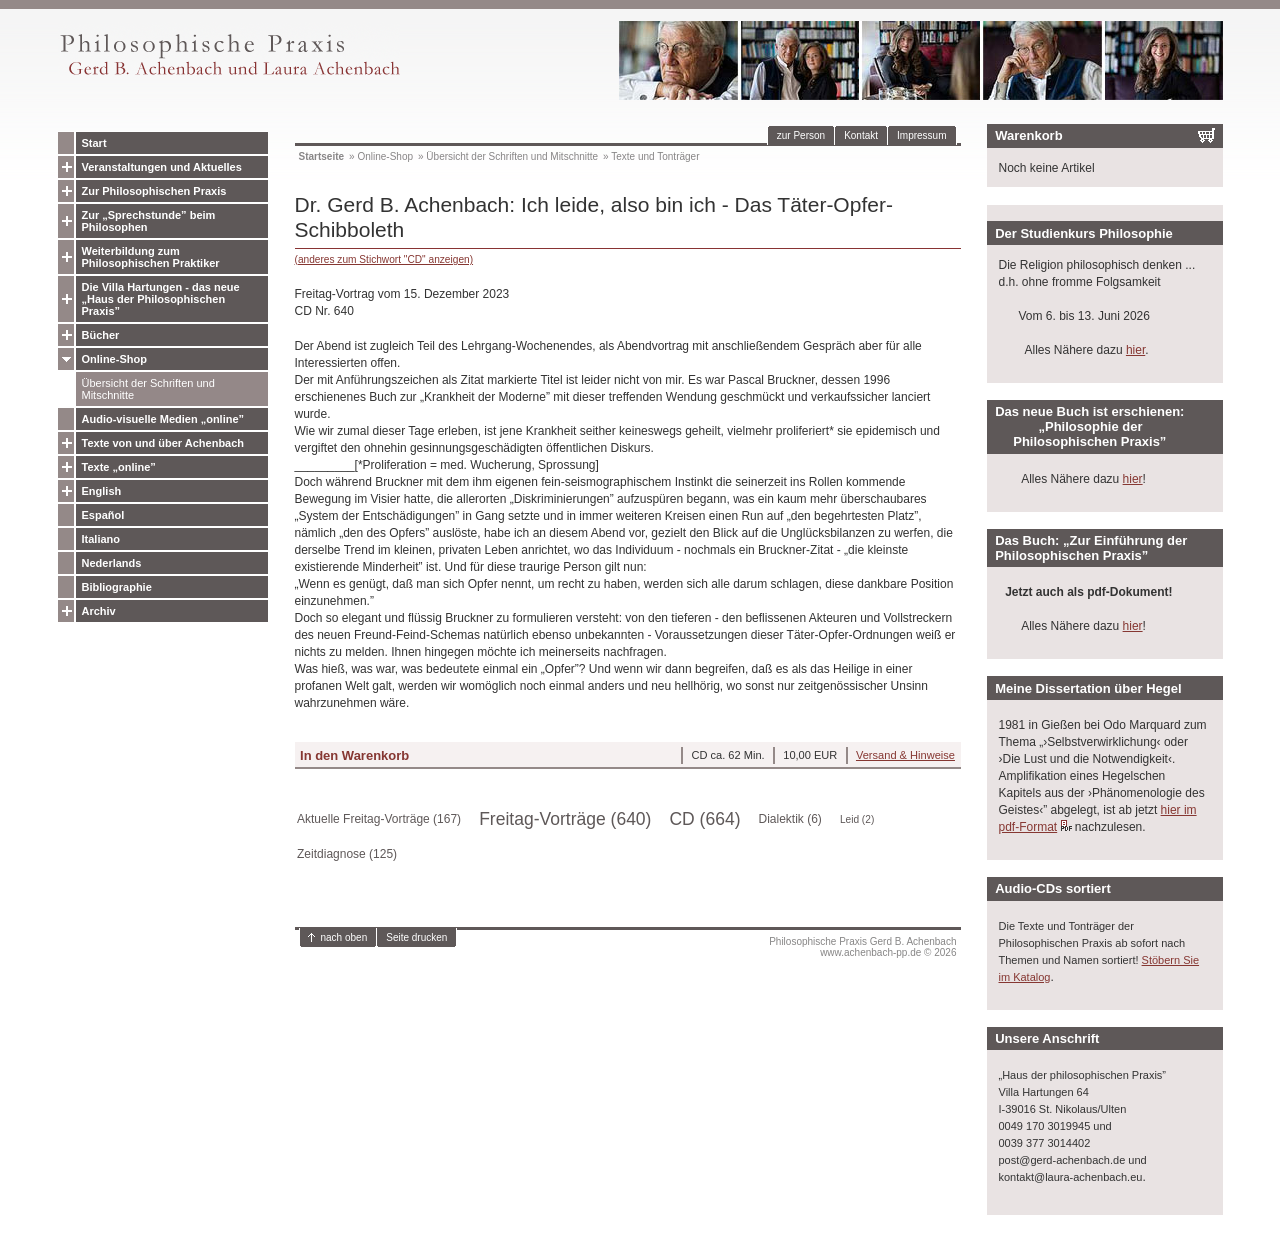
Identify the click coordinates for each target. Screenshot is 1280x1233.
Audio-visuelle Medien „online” (163, 419)
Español (103, 515)
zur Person (801, 135)
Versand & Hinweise (905, 755)
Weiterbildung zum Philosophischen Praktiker (151, 257)
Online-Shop (114, 359)
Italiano (101, 539)
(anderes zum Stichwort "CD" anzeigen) (384, 259)
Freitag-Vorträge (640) (565, 819)
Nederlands (112, 563)
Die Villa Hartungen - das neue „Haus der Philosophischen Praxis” (161, 299)
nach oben (344, 937)
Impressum (921, 135)
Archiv (99, 611)
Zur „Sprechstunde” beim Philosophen (149, 221)
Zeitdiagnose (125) (347, 854)
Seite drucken (416, 937)
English (102, 491)
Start (94, 143)
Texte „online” (119, 467)
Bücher (101, 335)
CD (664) (704, 819)
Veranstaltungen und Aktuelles (162, 167)
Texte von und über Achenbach (163, 443)
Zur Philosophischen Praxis (154, 191)
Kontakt (861, 135)
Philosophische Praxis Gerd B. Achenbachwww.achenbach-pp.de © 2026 (862, 947)
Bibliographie (117, 587)
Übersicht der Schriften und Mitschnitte (148, 389)
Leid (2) (857, 819)
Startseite (322, 156)
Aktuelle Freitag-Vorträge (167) (379, 819)
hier (1135, 350)
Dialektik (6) (790, 819)
